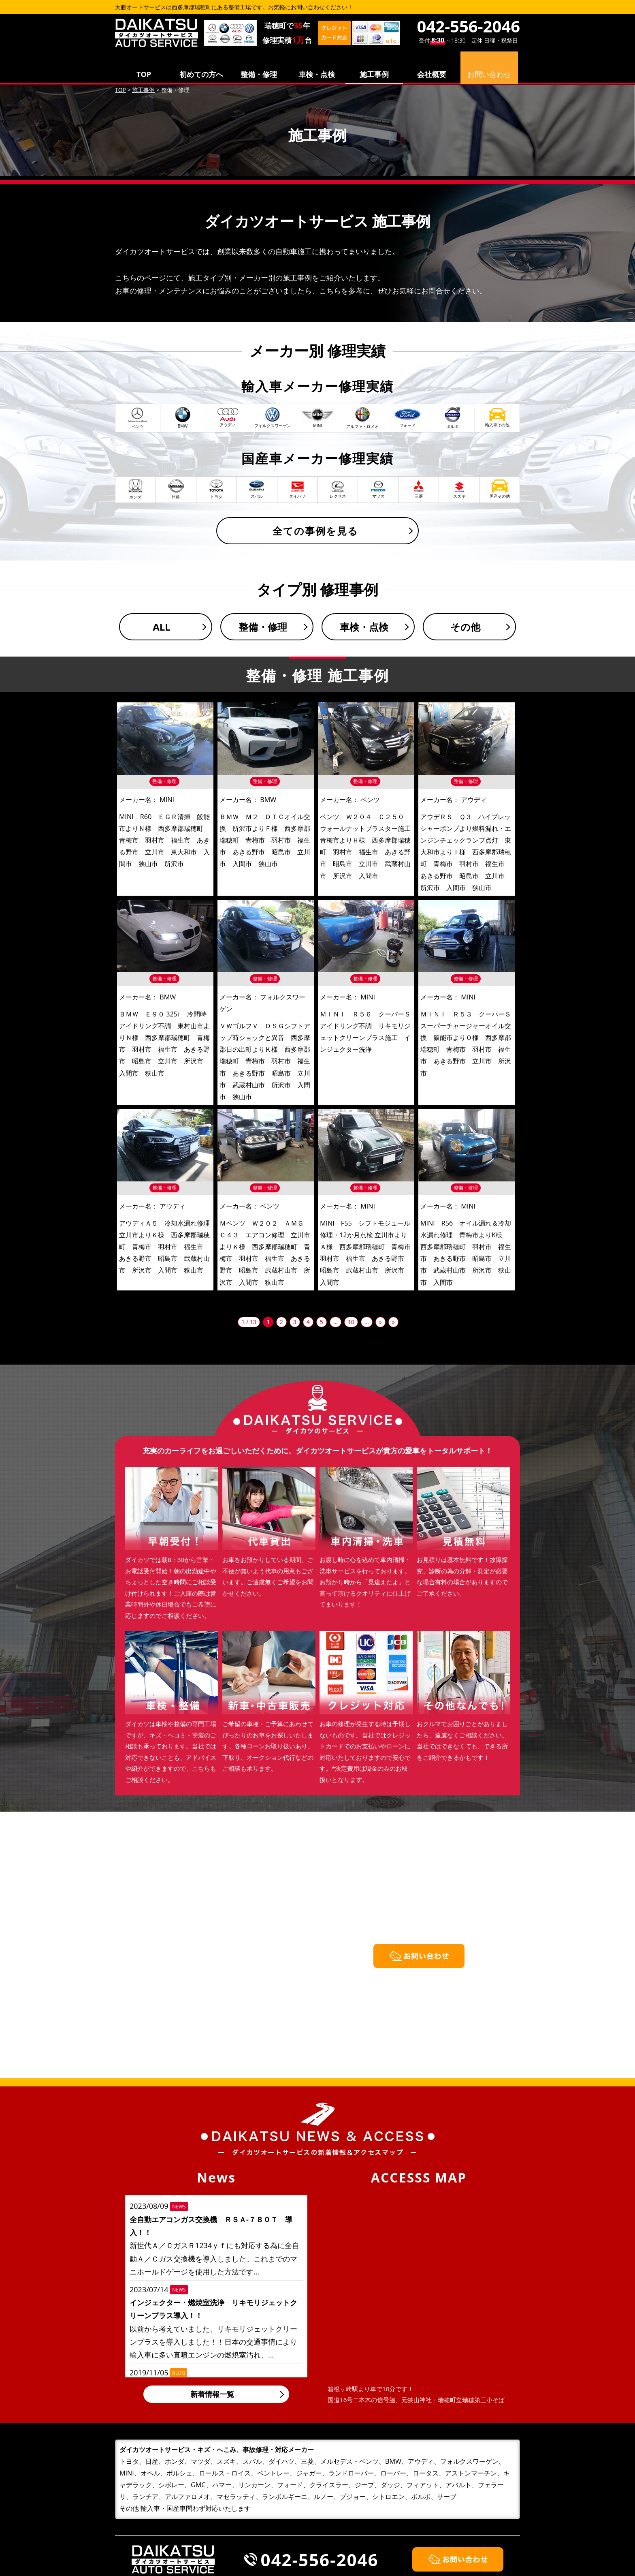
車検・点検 (316, 74)
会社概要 (431, 74)
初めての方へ (201, 74)
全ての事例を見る (315, 530)
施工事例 (374, 74)
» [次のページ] (380, 1322)
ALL (161, 626)
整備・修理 (259, 74)
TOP (143, 74)
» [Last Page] (393, 1322)
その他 (465, 626)
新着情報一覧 (212, 2394)
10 (351, 1322)
